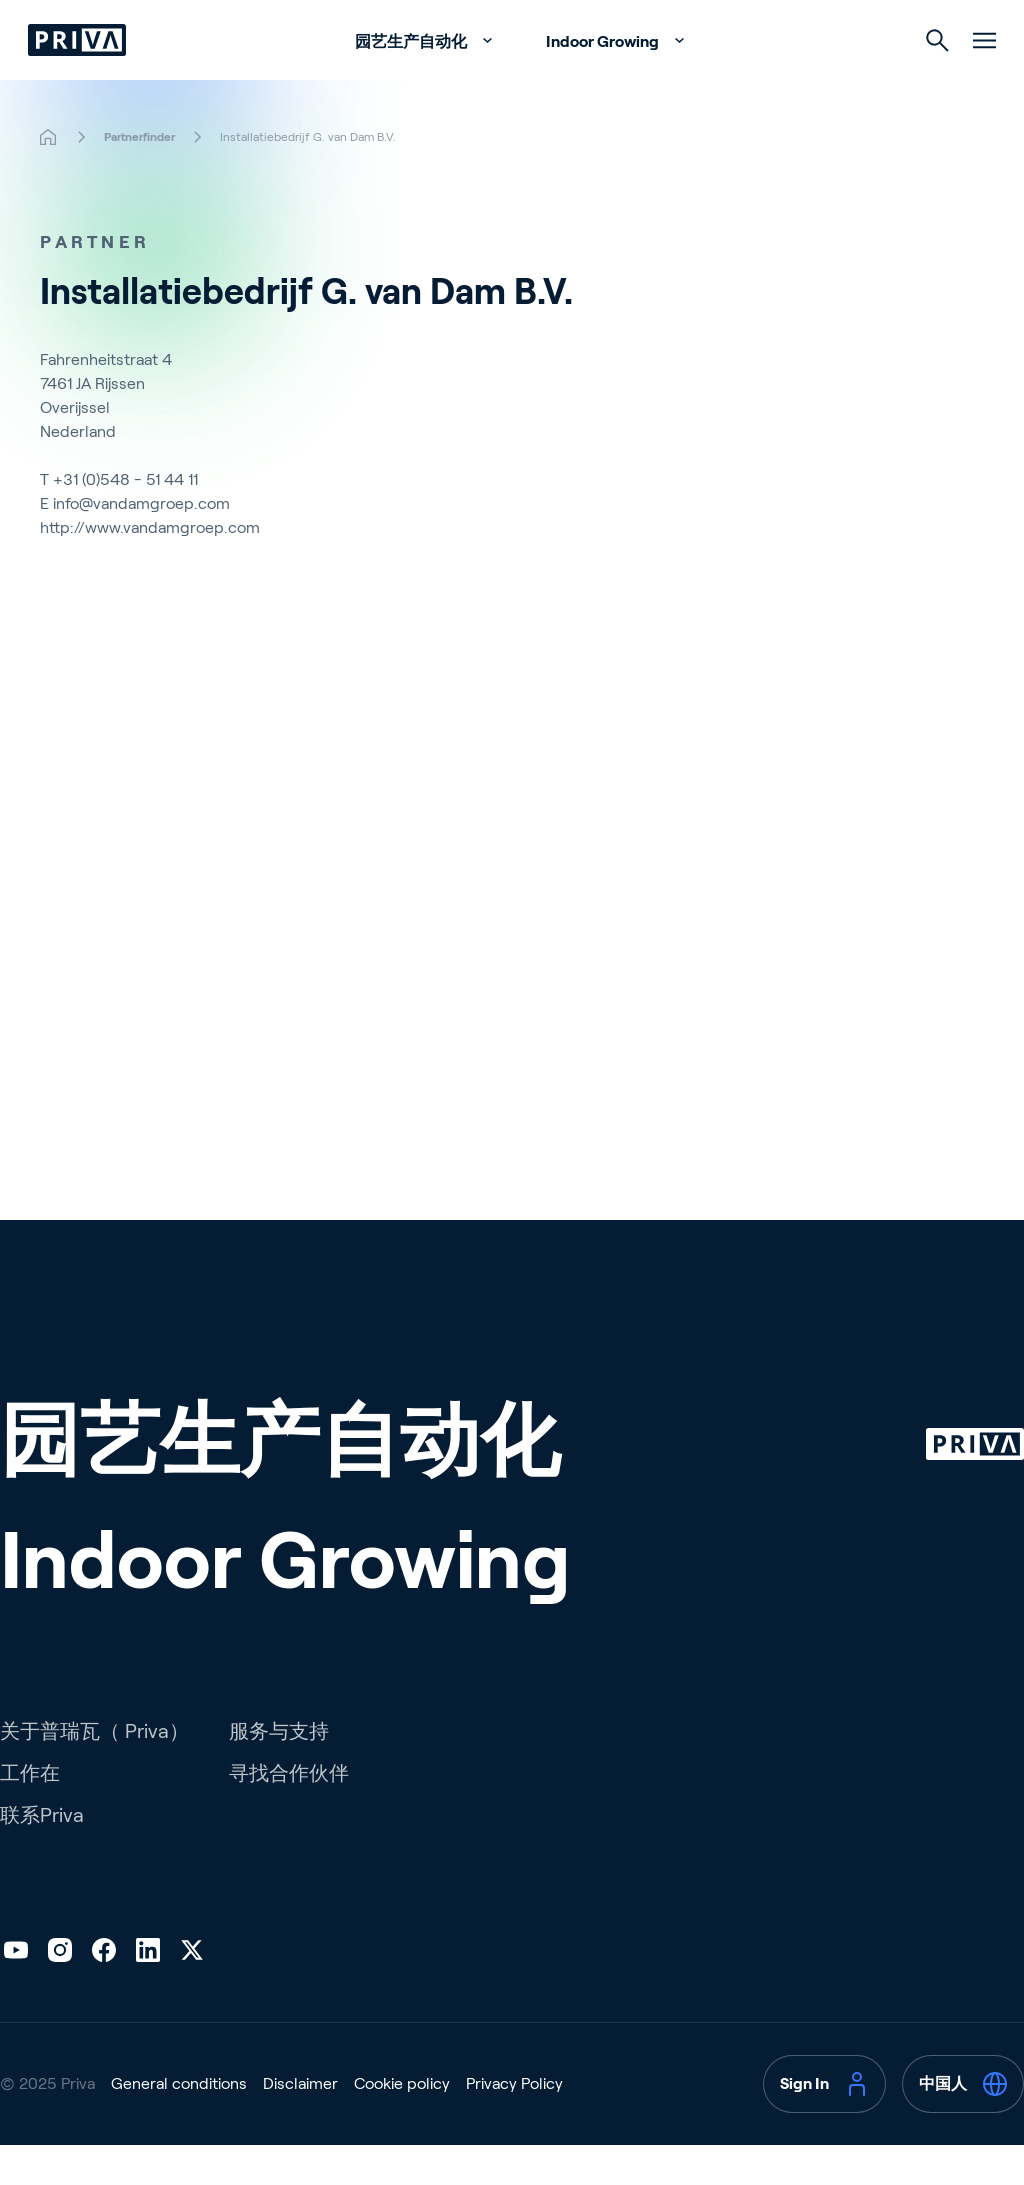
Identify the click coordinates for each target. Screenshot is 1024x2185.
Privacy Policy (514, 2123)
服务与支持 (279, 1771)
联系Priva (42, 1855)
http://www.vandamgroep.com (150, 567)
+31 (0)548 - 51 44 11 (125, 519)
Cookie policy (402, 2123)
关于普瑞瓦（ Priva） (94, 1771)
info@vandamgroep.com (141, 543)
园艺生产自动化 (412, 81)
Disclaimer (300, 2123)
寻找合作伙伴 (289, 1813)
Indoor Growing (604, 81)
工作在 (30, 1813)
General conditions (179, 2123)
